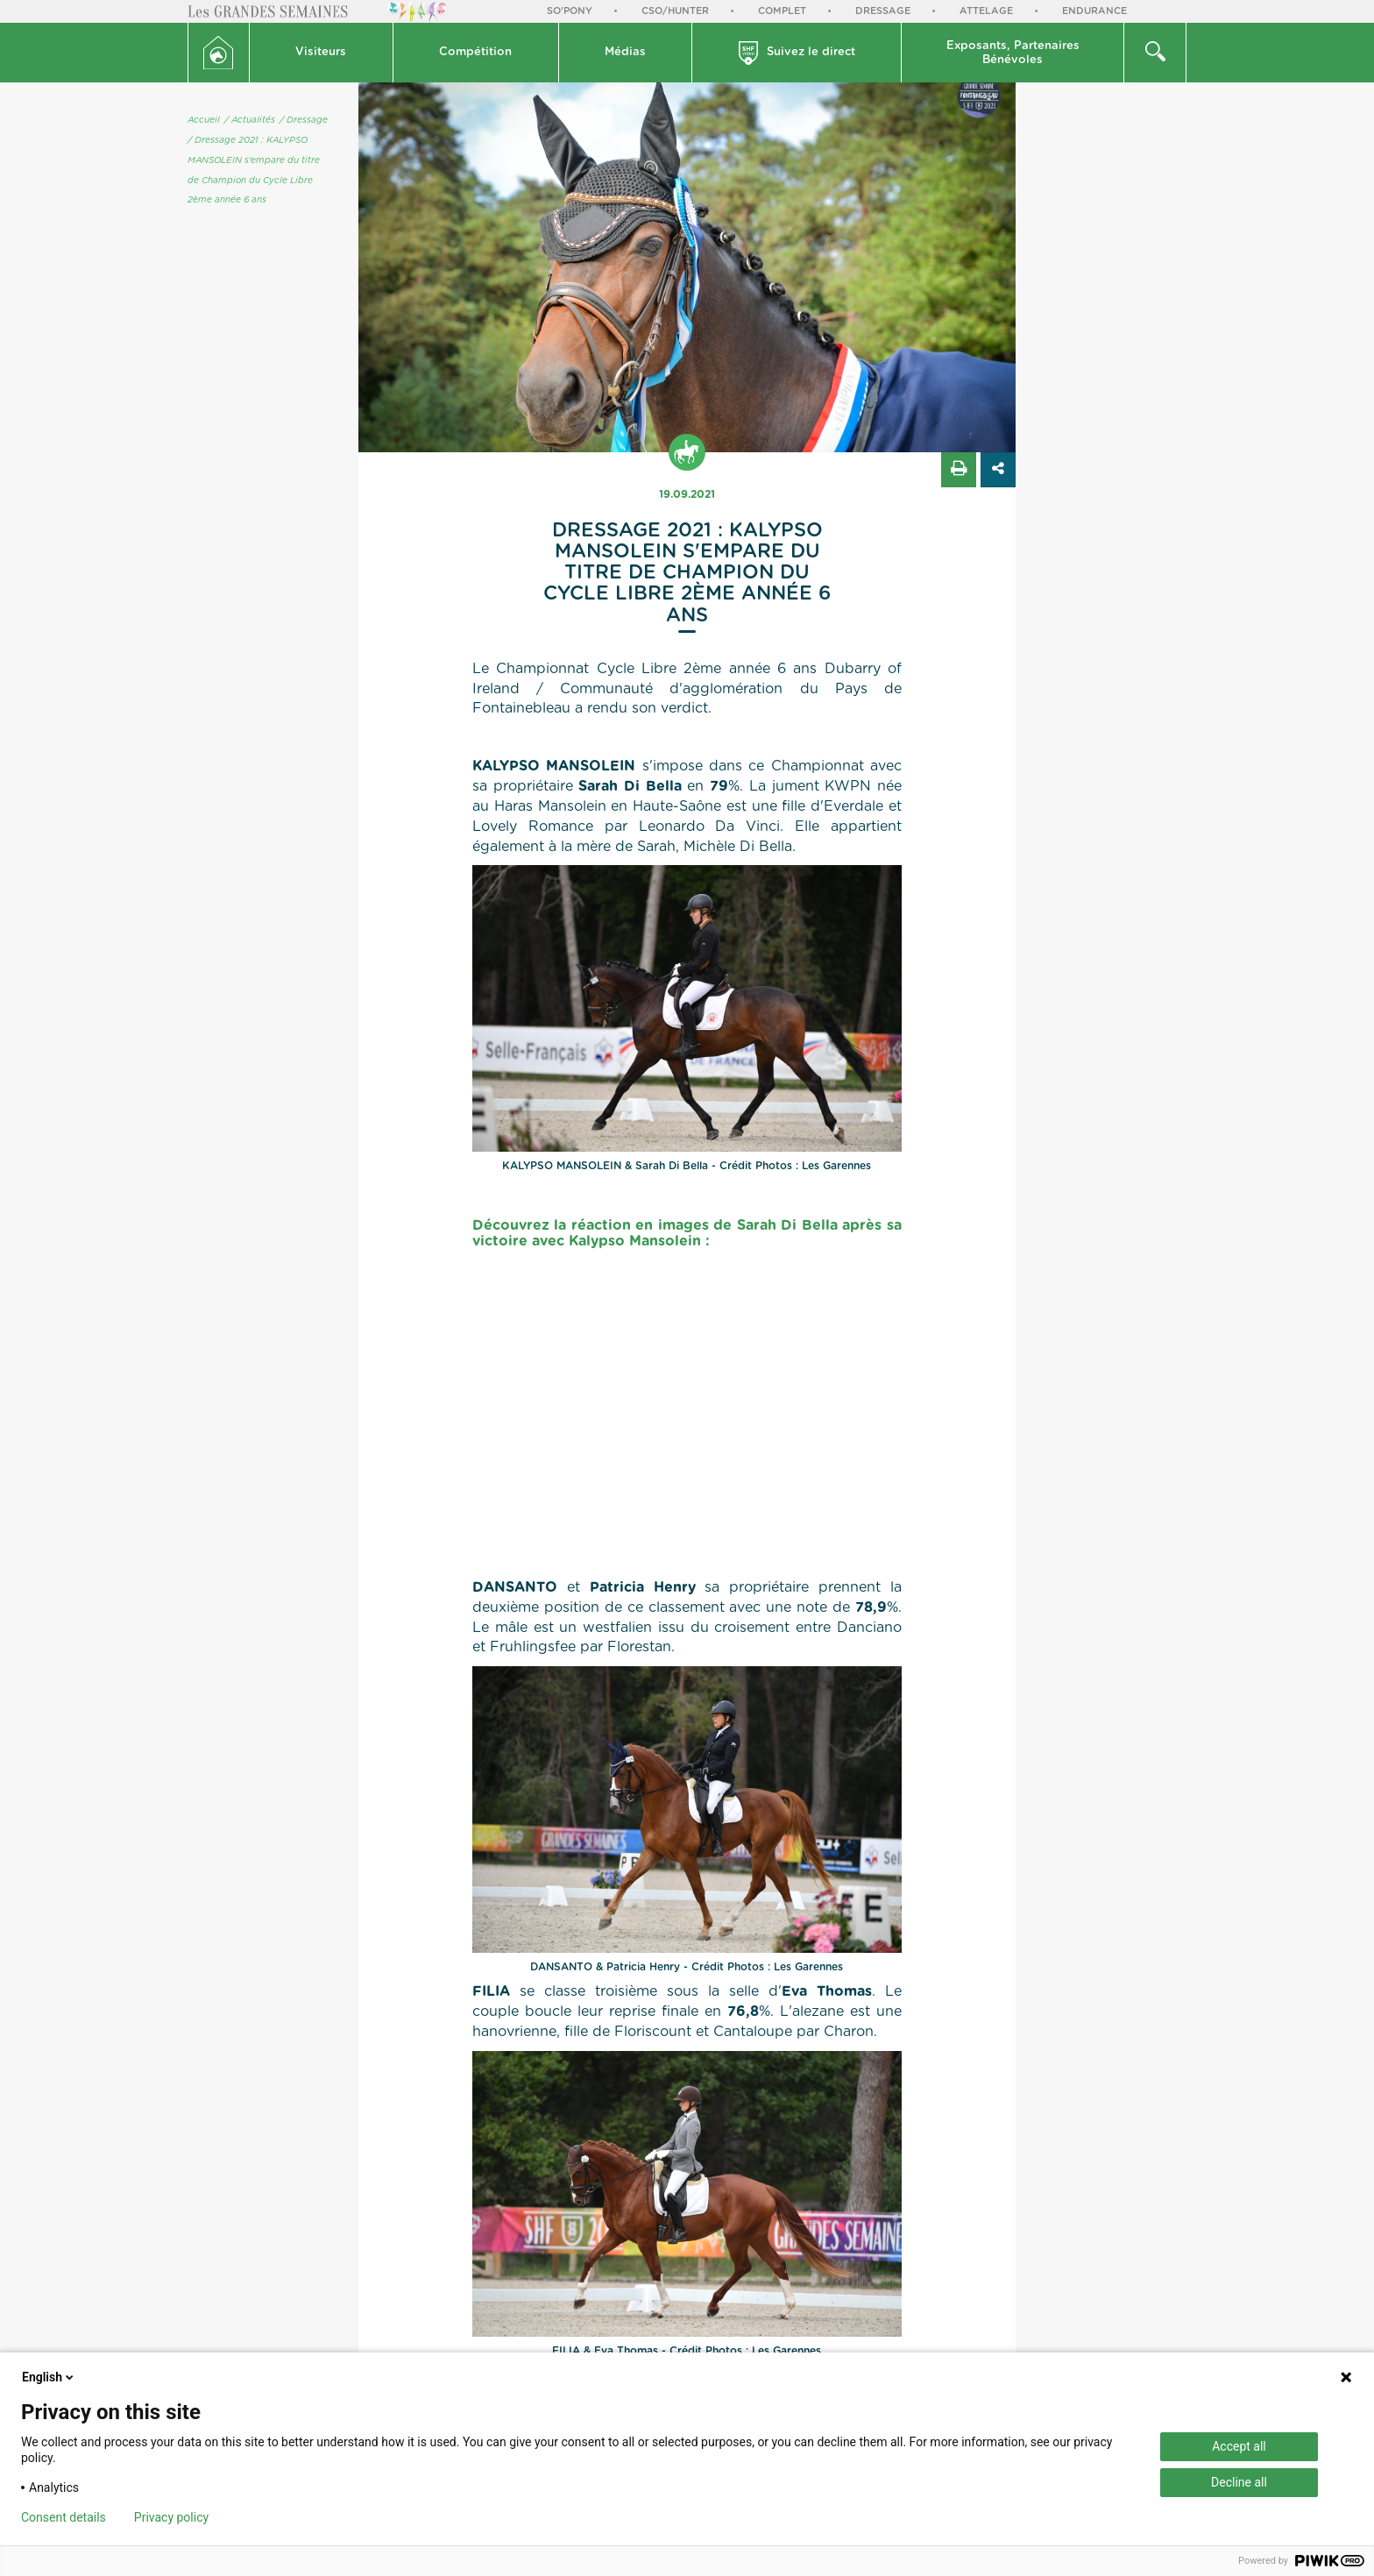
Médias (625, 52)
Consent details (63, 2517)
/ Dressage (304, 120)
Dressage (882, 11)
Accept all (1239, 2446)
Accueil (204, 120)
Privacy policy (171, 2517)
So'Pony (569, 11)
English (49, 2377)
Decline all (1239, 2482)
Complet (782, 11)
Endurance (1094, 11)
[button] (321, 52)
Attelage (986, 11)
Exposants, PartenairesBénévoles (1013, 53)
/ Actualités (249, 120)
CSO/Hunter (675, 11)
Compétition (475, 52)
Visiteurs (320, 52)
